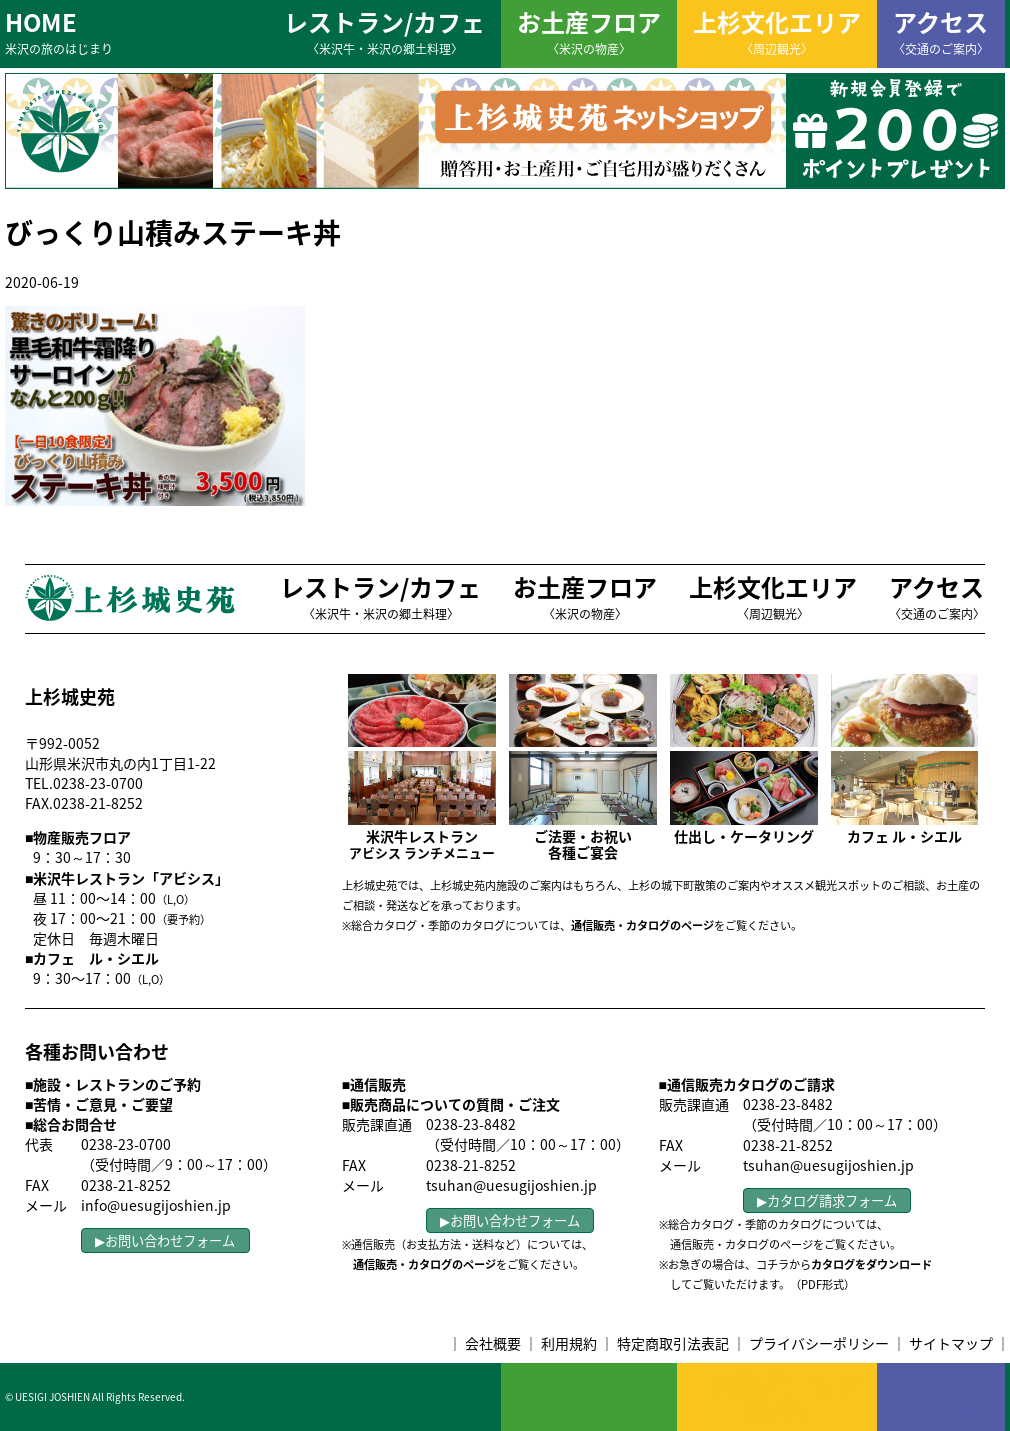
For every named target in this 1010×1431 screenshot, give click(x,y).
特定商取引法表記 (673, 1343)
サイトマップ (951, 1343)
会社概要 (493, 1343)
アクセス (941, 31)
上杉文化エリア (777, 31)
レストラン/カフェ (384, 31)
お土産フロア (589, 31)
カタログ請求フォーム (832, 1200)
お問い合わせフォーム (170, 1240)
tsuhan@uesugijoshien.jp (511, 1185)
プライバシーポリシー (819, 1343)
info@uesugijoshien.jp (156, 1205)
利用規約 (569, 1343)
